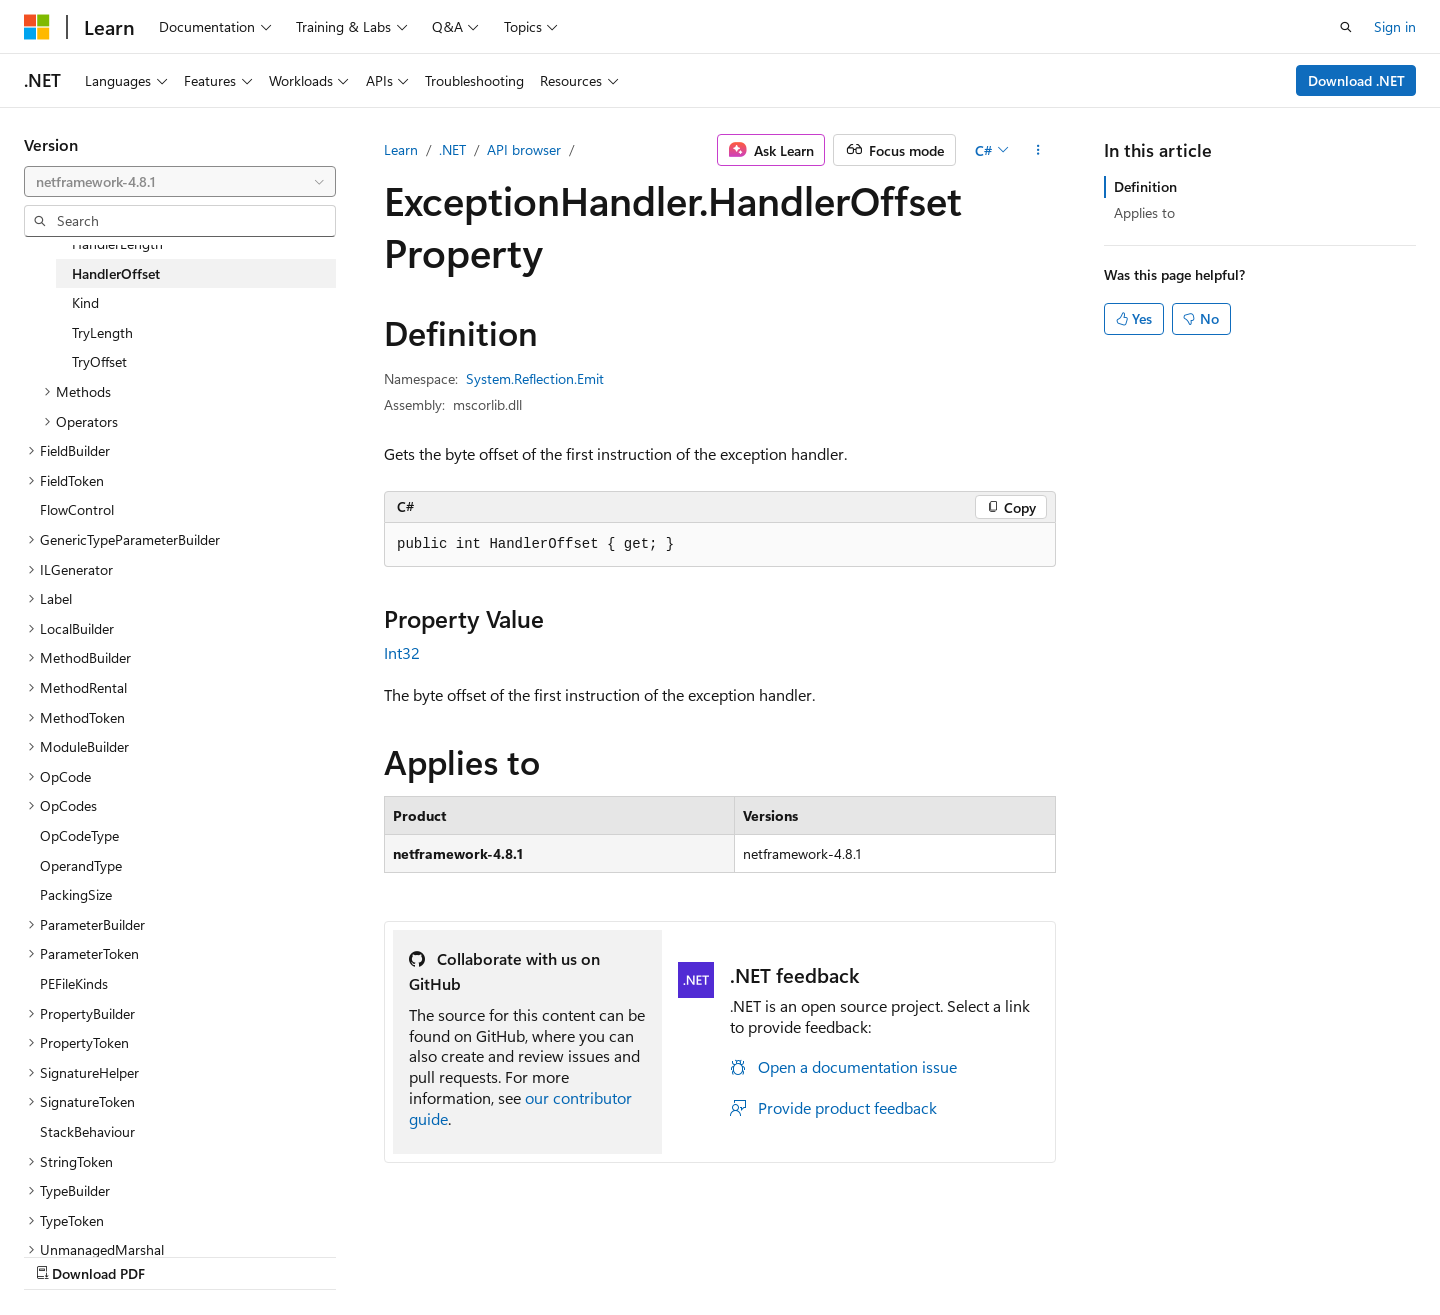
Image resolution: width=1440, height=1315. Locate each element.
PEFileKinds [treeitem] (74, 983)
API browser (524, 149)
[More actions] (1038, 150)
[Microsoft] (37, 27)
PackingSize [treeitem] (76, 894)
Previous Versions (778, 1252)
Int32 (402, 652)
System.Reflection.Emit (535, 378)
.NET (452, 149)
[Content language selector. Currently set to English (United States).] (115, 1252)
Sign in (1395, 26)
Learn (401, 149)
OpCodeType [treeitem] (79, 835)
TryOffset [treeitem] (99, 361)
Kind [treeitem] (85, 302)
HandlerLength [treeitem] (117, 243)
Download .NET (1356, 80)
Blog (869, 1252)
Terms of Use (1133, 1252)
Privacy (1033, 1252)
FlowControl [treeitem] (77, 509)
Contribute (954, 1252)
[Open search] (1346, 27)
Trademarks (1232, 1252)
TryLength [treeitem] (102, 332)
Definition (1145, 186)
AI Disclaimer (661, 1252)
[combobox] (180, 182)
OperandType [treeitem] (81, 865)
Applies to (1144, 212)
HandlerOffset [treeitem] (116, 273)
